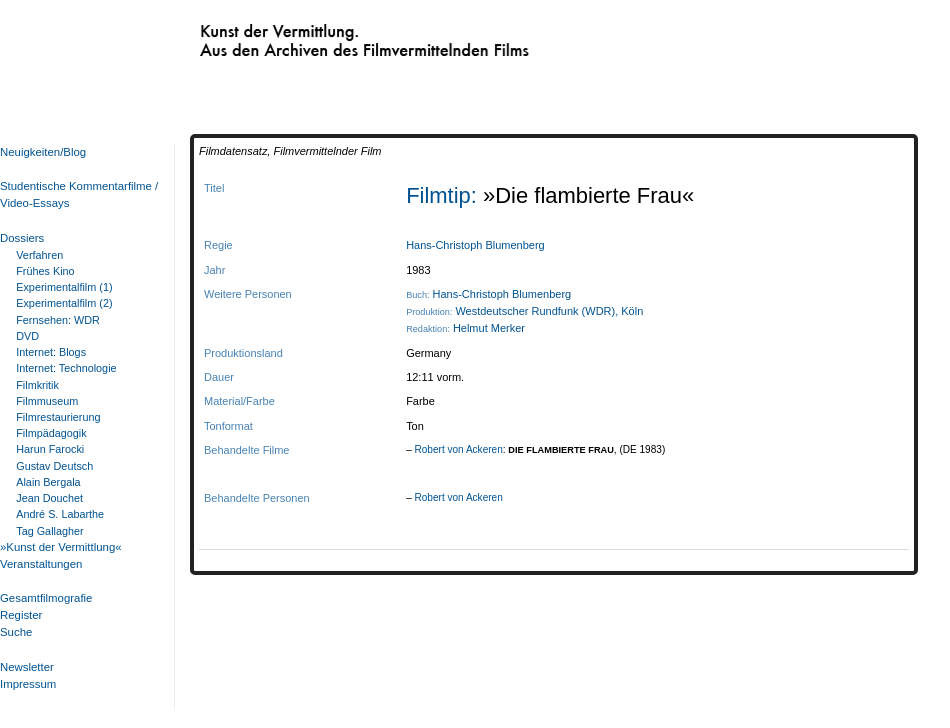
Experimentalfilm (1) (64, 287)
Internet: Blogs (51, 352)
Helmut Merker (489, 328)
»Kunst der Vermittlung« (61, 547)
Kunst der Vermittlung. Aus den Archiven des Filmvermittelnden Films (323, 36)
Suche (16, 632)
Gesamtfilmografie (46, 598)
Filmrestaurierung (58, 417)
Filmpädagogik (51, 433)
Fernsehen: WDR (58, 320)
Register (21, 615)
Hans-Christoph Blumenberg (475, 245)
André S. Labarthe (60, 514)
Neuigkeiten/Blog (43, 152)
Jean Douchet (49, 498)
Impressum (28, 684)
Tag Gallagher (49, 531)
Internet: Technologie (66, 368)
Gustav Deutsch (54, 466)
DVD (27, 336)
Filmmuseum (47, 401)
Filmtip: (444, 195)
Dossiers (22, 238)
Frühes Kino (45, 271)
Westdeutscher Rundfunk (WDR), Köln (549, 311)
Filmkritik (37, 385)
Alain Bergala (48, 482)
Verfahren (39, 255)
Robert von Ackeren (459, 449)
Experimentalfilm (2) (64, 303)
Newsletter (27, 667)
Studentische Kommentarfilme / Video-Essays (75, 194)
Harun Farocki (50, 449)
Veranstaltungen (41, 564)
